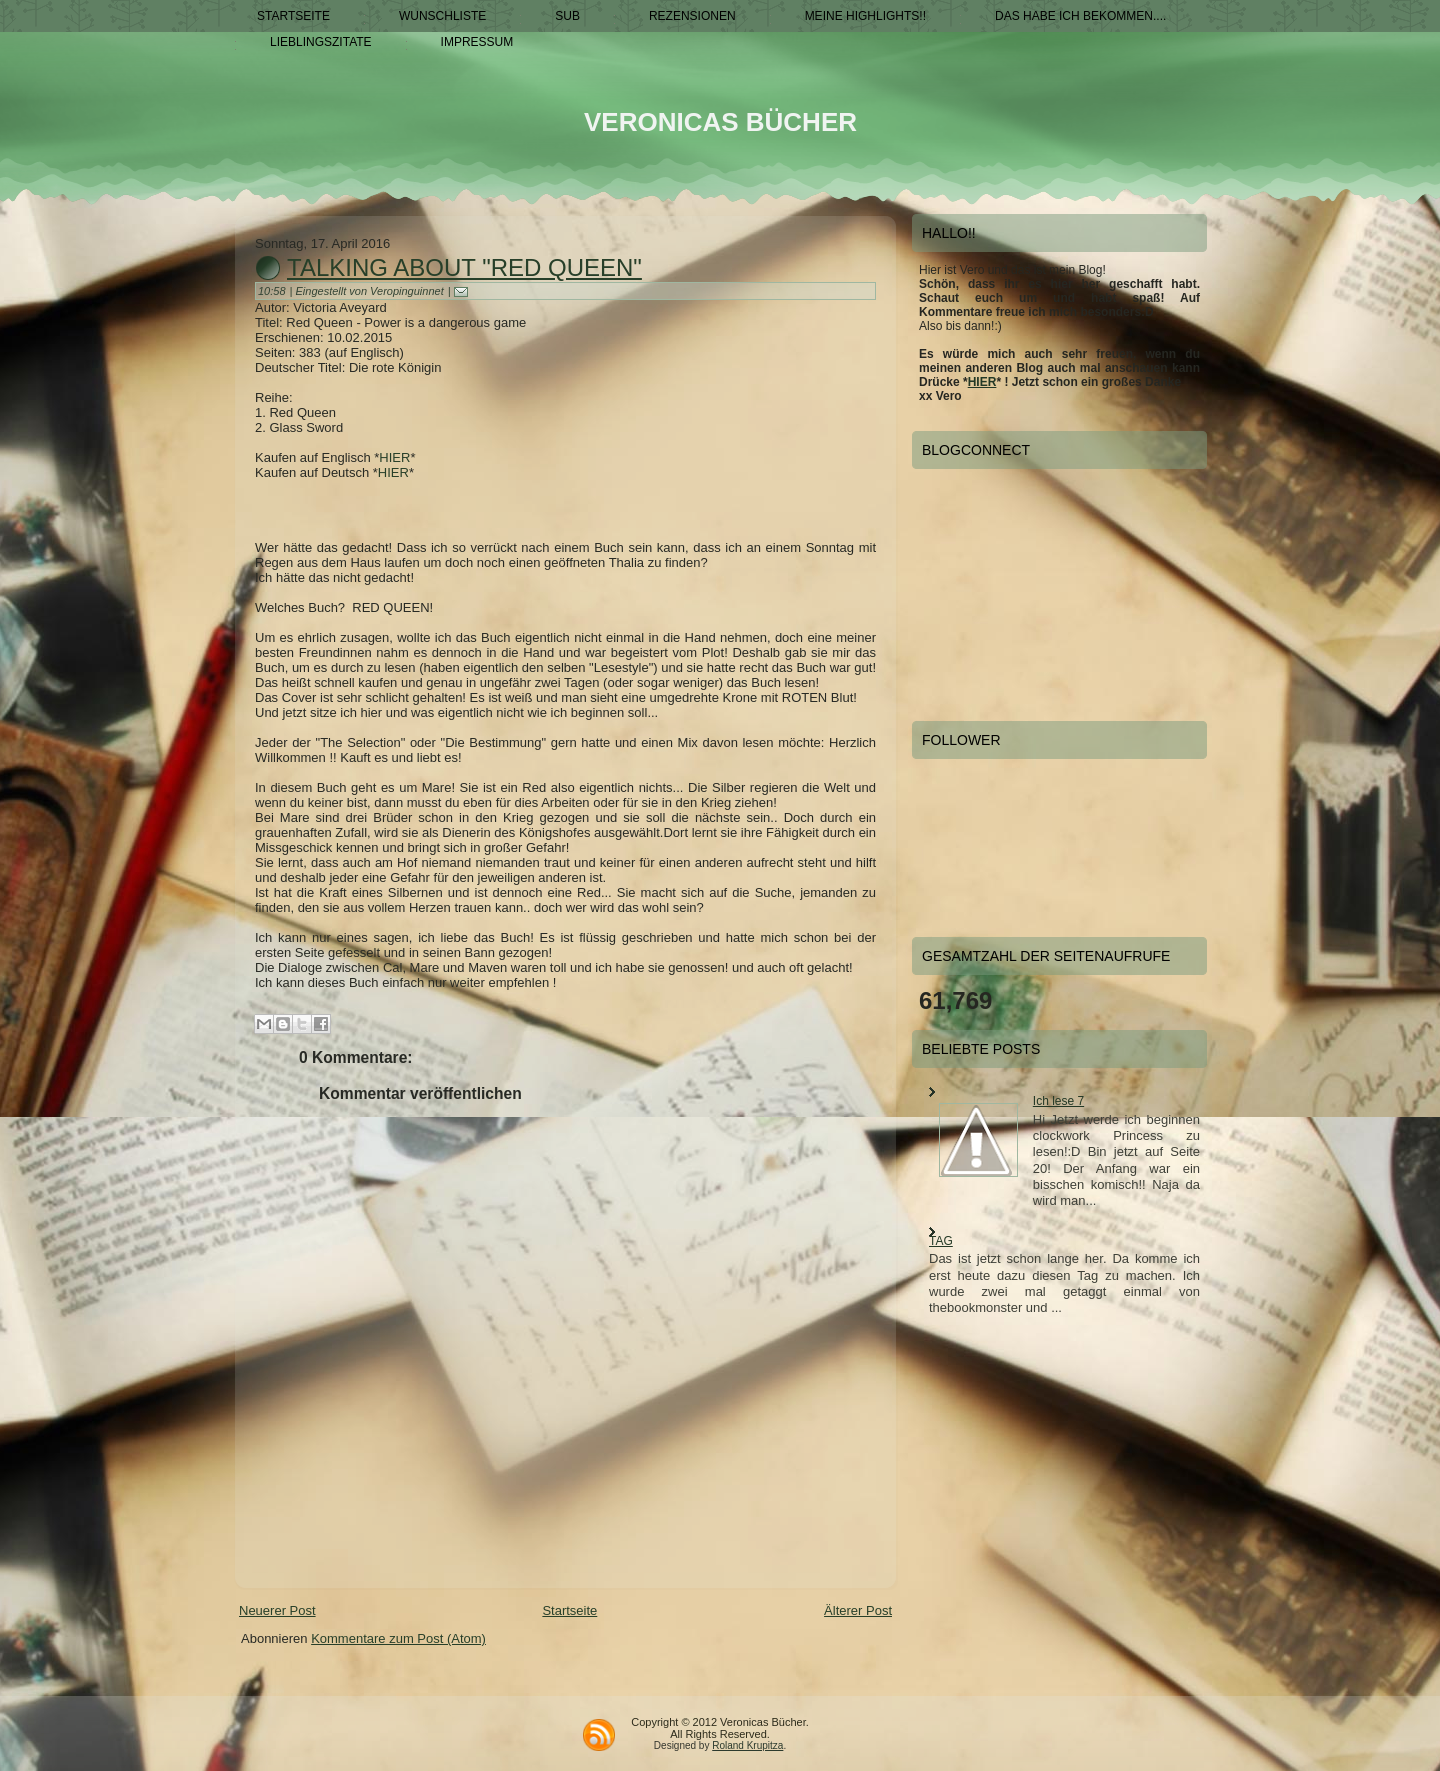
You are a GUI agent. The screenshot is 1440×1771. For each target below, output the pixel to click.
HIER (394, 457)
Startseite (569, 1610)
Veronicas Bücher (720, 122)
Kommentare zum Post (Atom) (398, 1638)
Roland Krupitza (747, 1745)
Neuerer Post (277, 1610)
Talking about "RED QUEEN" (464, 267)
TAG (941, 1241)
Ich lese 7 (1058, 1101)
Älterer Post (858, 1610)
